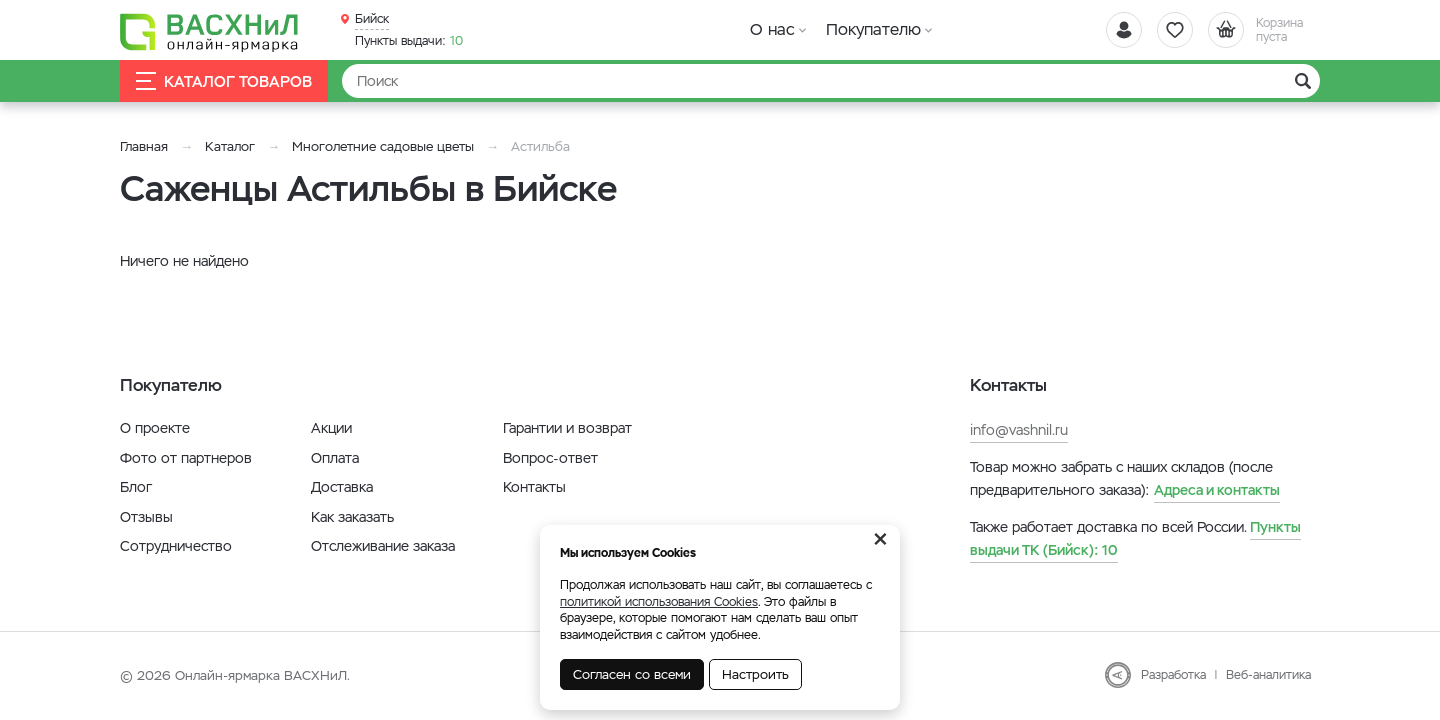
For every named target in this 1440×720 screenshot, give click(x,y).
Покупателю (873, 29)
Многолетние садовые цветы (383, 146)
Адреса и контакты (1217, 490)
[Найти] (831, 81)
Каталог (230, 146)
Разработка (1173, 675)
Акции (331, 428)
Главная (144, 146)
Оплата (335, 458)
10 (409, 41)
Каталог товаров (224, 81)
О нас (772, 29)
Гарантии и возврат (567, 428)
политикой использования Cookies (659, 602)
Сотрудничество (176, 546)
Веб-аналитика (1268, 675)
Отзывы (146, 517)
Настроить (755, 674)
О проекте (155, 428)
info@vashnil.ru (1019, 430)
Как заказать (352, 517)
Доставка (342, 487)
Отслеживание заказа (383, 546)
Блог (136, 487)
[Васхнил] (210, 31)
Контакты (534, 487)
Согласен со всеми (632, 674)
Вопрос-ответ (550, 458)
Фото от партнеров (186, 458)
